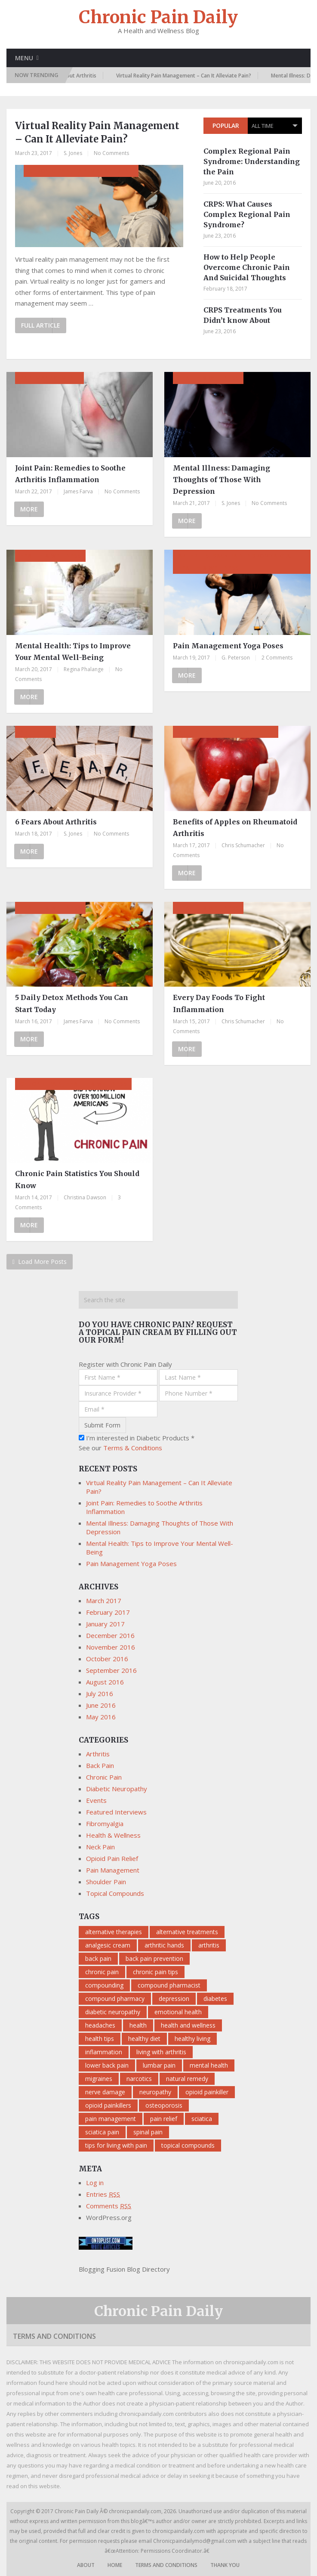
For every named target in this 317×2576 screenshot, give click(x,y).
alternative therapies (113, 1932)
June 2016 (101, 1705)
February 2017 (108, 1612)
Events (96, 1800)
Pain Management (49, 378)
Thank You (225, 2565)
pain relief (163, 2119)
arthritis (208, 1945)
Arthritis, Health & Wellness (226, 732)
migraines (98, 2078)
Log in (95, 2182)
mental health (209, 2065)
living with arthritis (161, 2052)
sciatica (201, 2119)
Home (115, 2565)
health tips (99, 2038)
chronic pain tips (155, 1972)
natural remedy (187, 2078)
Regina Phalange (84, 669)
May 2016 (101, 1716)
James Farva (78, 491)
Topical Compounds (115, 1893)
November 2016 (110, 1647)
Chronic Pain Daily (158, 17)
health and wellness (188, 2025)
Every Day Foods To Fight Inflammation (219, 1003)
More (29, 509)
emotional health (178, 2012)
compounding (104, 1985)
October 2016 (107, 1658)
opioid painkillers (108, 2105)
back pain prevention (154, 1958)
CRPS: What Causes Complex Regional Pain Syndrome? (246, 214)
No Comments (111, 153)
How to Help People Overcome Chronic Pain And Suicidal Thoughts (246, 267)
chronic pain (102, 1972)
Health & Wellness (208, 378)
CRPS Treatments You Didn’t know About (242, 315)
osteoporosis (163, 2105)
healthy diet (144, 2038)
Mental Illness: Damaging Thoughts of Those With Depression (221, 479)
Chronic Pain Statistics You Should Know (77, 1179)
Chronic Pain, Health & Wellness (73, 1084)
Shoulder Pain (106, 1881)
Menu (24, 58)
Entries (103, 2194)
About (86, 2565)
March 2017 (103, 1600)
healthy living (192, 2038)
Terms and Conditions (54, 2336)
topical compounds (188, 2145)
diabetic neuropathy (112, 2012)
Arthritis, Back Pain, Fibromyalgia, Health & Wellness (235, 561)
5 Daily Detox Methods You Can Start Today (71, 1003)
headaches (100, 2025)
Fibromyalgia (104, 1823)
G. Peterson (236, 657)
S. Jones (73, 153)
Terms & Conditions (132, 1447)
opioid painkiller (206, 2092)
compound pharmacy (115, 1998)
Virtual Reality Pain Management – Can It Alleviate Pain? (190, 75)
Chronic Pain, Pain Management (81, 171)
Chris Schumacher (243, 845)
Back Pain (100, 1765)
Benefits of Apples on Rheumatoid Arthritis (235, 827)
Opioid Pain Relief (112, 1858)
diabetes (215, 1998)
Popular (225, 125)
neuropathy (155, 2092)
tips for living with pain (116, 2145)
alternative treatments (187, 1932)
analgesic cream (107, 1945)
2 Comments (277, 657)
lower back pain (107, 2065)
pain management (110, 2119)
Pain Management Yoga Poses (228, 645)
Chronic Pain (104, 1777)
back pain (98, 1958)
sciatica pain (102, 2132)
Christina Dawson (85, 1197)
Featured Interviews (116, 1812)
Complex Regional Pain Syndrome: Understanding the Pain (251, 161)
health (138, 2025)
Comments (108, 2205)
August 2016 (105, 1682)
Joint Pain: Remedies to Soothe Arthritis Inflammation (70, 474)
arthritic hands (164, 1945)
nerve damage (105, 2092)
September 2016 (111, 1670)
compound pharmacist (169, 1985)
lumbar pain (159, 2065)
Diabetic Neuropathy (116, 1788)
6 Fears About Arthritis (75, 75)
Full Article (40, 325)
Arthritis (35, 732)
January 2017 (105, 1623)
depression (174, 1998)
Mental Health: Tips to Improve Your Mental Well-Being (73, 651)
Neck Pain (100, 1846)
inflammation (103, 2052)
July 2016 (99, 1693)
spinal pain (148, 2132)
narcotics (139, 2078)
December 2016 (110, 1635)
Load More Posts (39, 1261)
